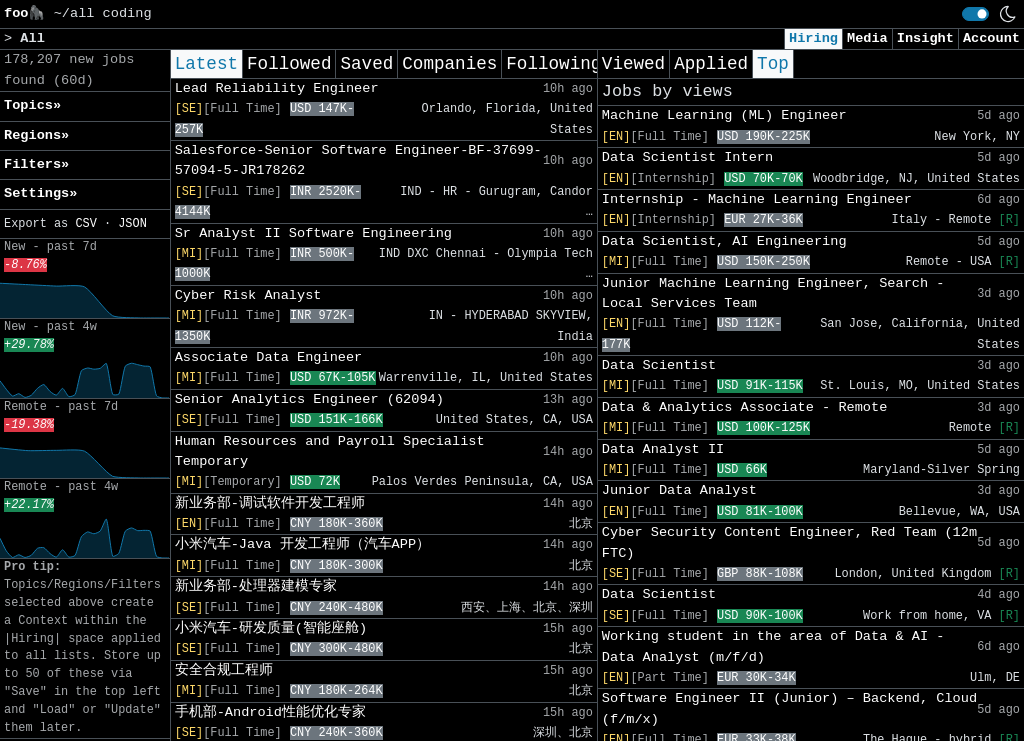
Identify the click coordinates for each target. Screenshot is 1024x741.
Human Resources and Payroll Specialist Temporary (330, 451)
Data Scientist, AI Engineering (724, 241)
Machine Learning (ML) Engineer (724, 115)
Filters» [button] (36, 164)
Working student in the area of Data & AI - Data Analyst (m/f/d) (773, 646)
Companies (449, 64)
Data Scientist (659, 365)
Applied (711, 64)
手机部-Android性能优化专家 (270, 712)
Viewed (633, 64)
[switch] (975, 14)
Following (553, 64)
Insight (925, 38)
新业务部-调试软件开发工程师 (270, 503)
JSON (132, 224)
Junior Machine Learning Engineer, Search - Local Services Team (773, 293)
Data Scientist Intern (687, 157)
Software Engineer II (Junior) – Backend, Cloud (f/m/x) (789, 708)
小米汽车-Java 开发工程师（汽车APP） (302, 544)
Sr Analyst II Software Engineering (313, 233)
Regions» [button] (36, 135)
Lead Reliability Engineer (277, 88)
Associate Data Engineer (269, 357)
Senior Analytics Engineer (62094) (309, 399)
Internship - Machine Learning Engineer (757, 199)
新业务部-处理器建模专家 (256, 586)
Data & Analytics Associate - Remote (745, 407)
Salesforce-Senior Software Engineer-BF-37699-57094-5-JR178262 (358, 160)
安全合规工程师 (224, 670)
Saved (366, 64)
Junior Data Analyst (679, 490)
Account (991, 38)
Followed (289, 64)
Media (867, 38)
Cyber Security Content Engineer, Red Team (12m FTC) (789, 542)
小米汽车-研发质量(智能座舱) (271, 628)
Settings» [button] (40, 193)
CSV (85, 224)
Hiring (813, 38)
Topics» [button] (32, 105)
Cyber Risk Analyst (248, 295)
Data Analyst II (663, 449)
